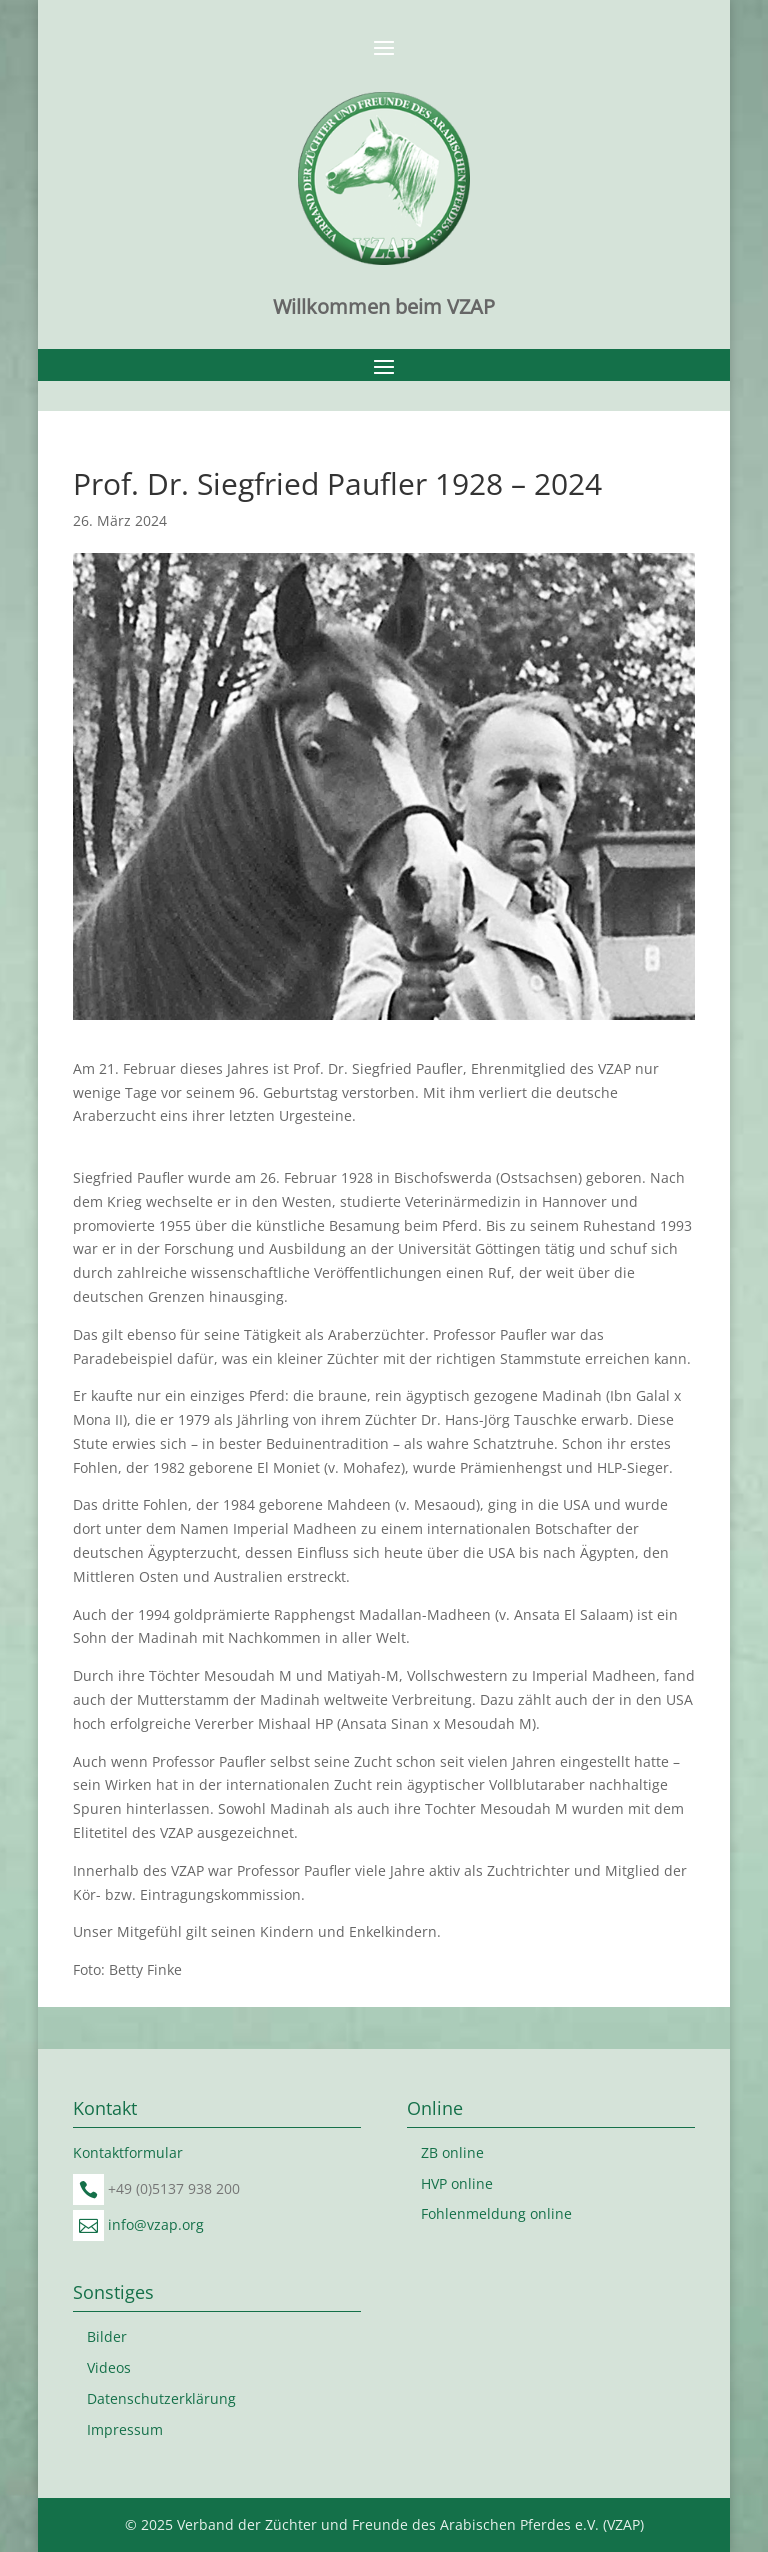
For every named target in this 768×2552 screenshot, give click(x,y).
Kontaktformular (128, 2152)
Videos (109, 2367)
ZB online (452, 2152)
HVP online (457, 2183)
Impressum (125, 2429)
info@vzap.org (156, 2224)
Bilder (107, 2336)
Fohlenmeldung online (496, 2213)
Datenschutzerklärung (161, 2398)
